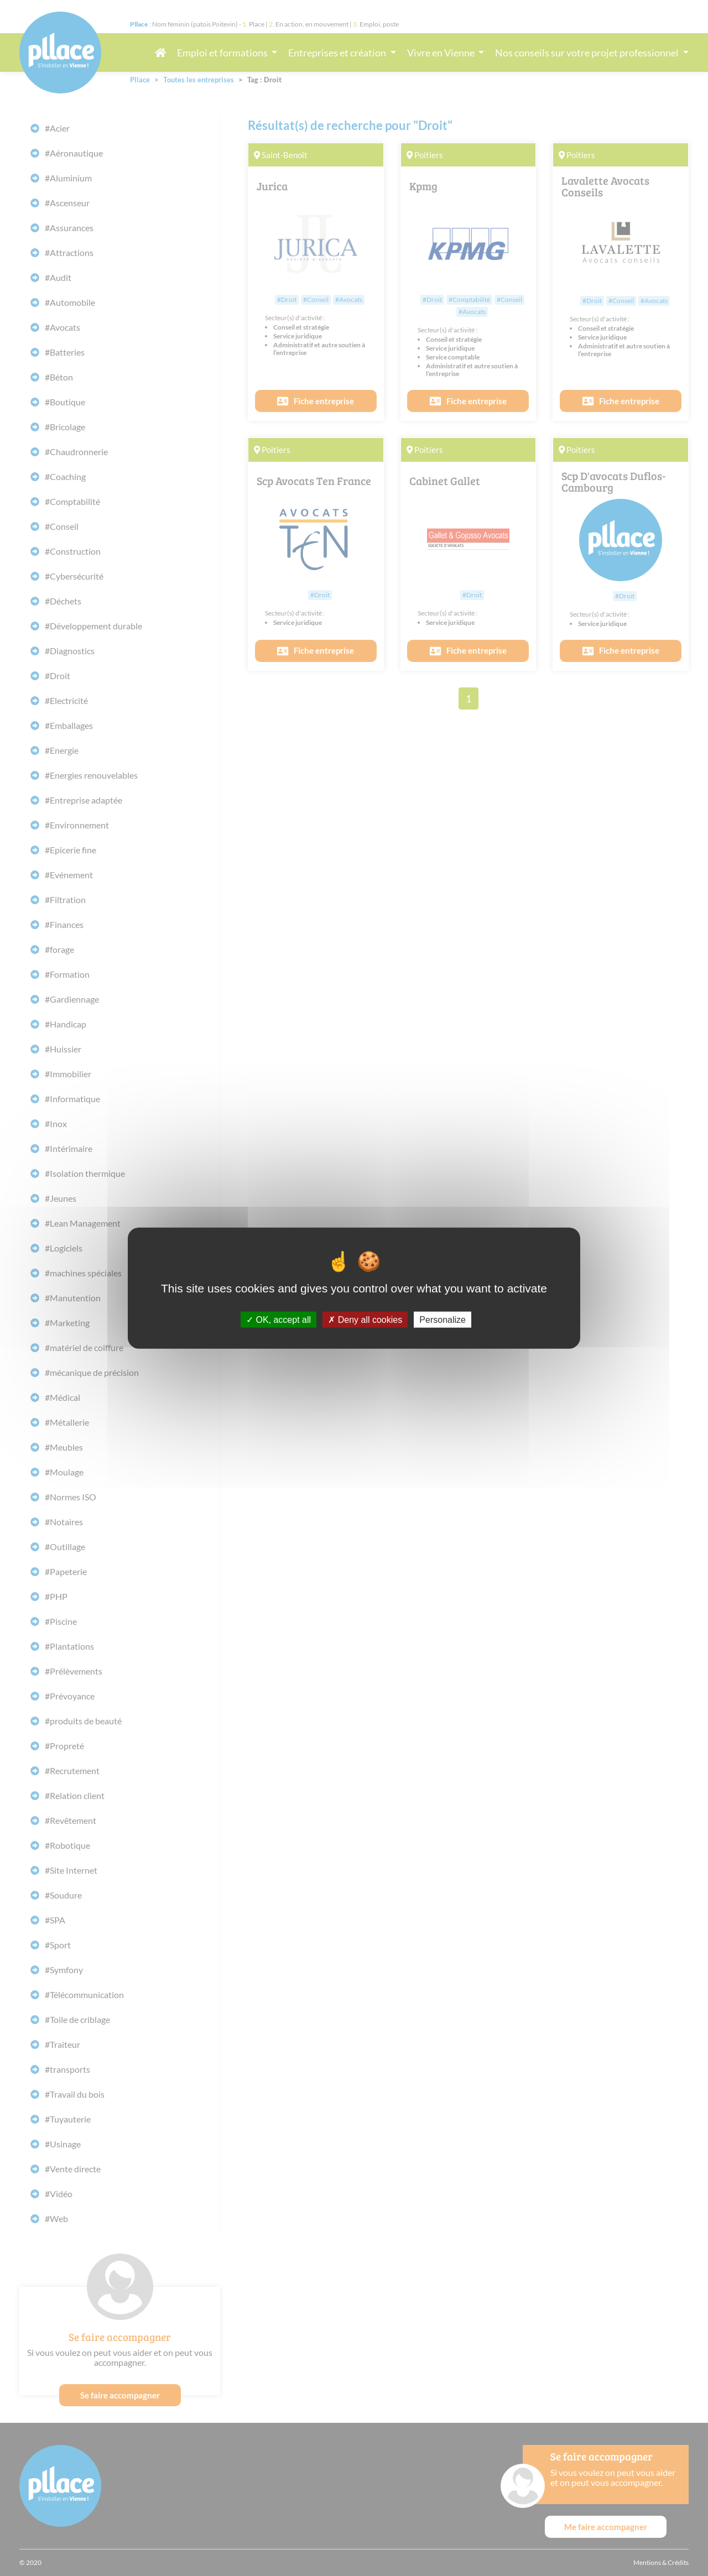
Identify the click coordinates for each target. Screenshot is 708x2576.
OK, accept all (278, 1319)
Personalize (442, 1319)
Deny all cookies (365, 1319)
